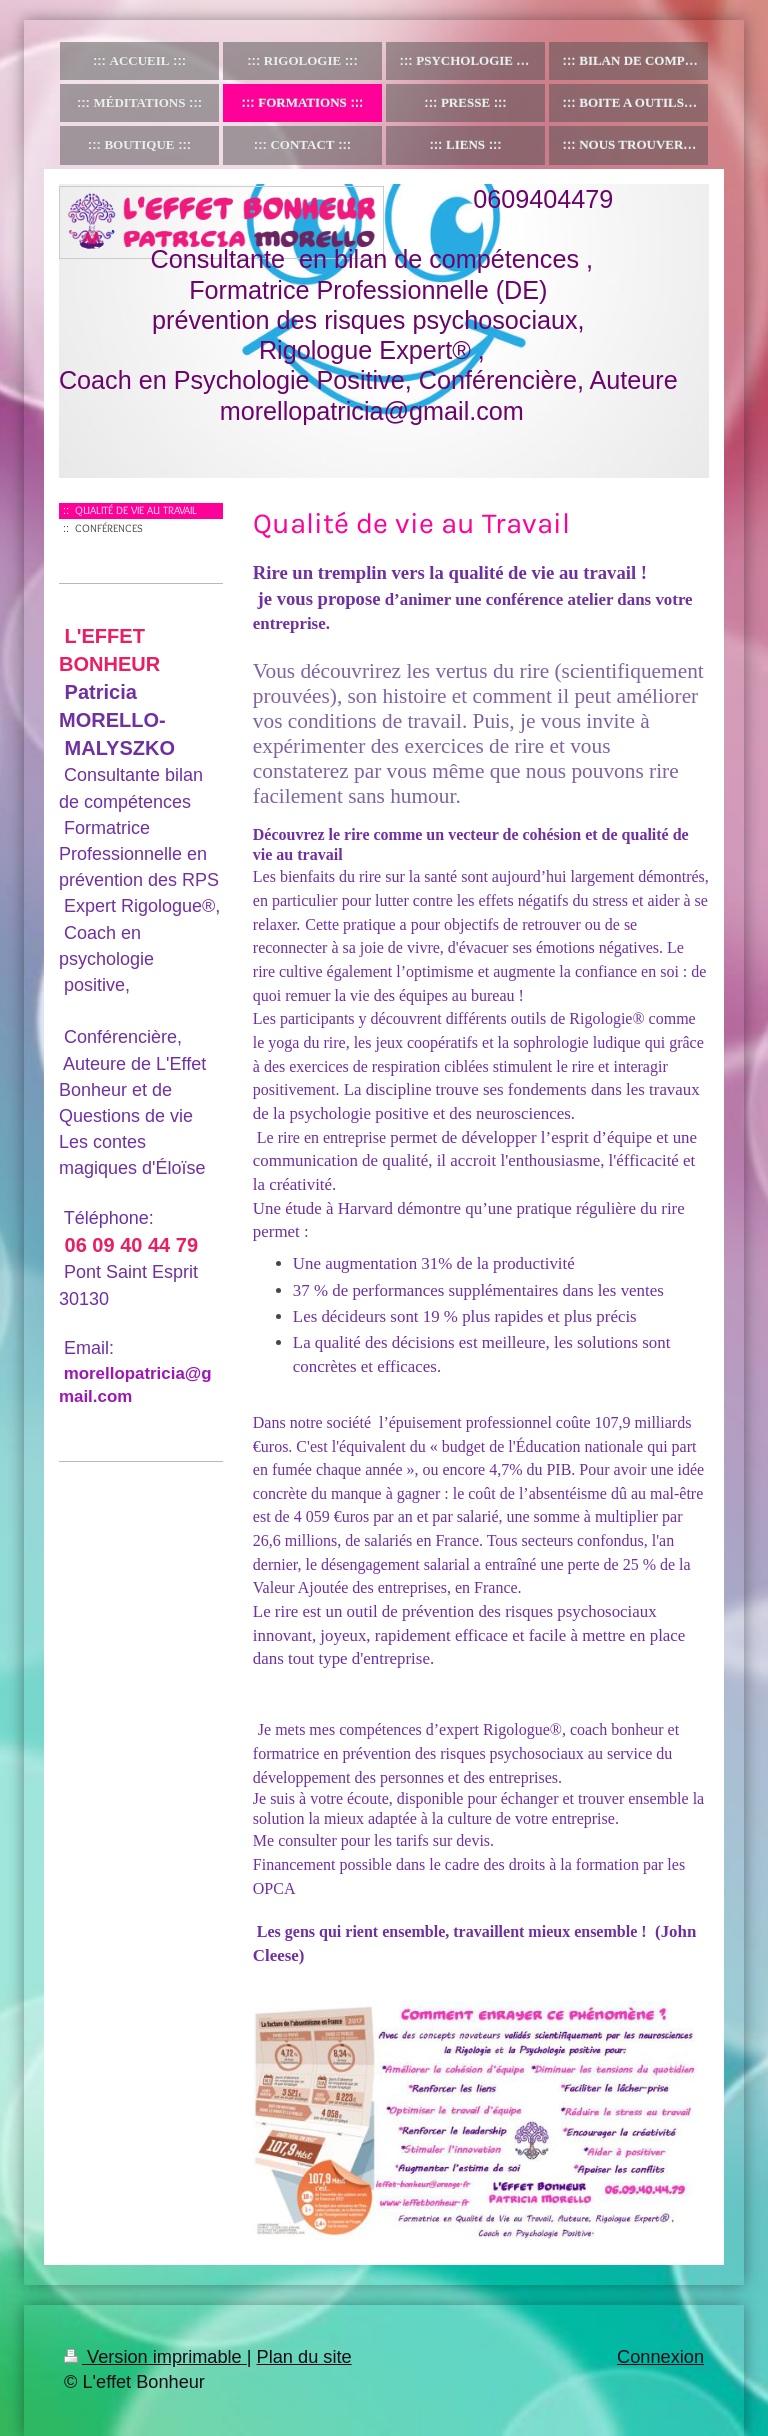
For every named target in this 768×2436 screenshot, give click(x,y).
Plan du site (304, 2357)
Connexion (660, 2357)
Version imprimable (155, 2357)
